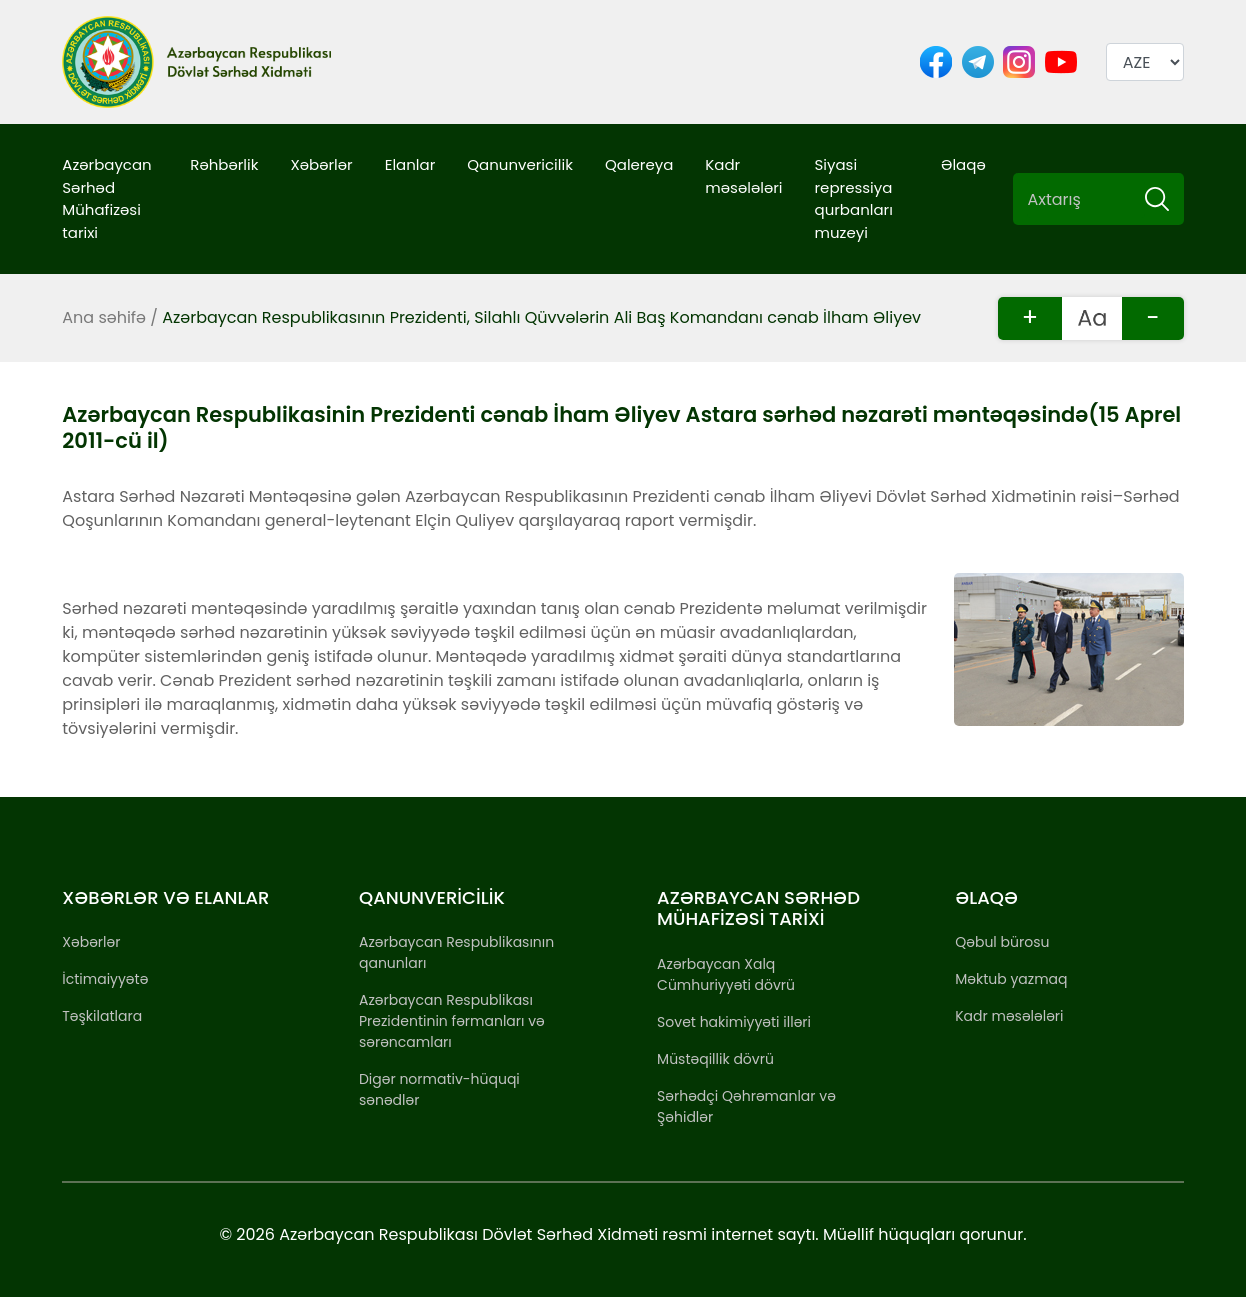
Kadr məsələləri (743, 176)
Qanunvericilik (520, 164)
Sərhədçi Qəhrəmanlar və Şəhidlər (746, 1106)
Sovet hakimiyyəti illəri (734, 1022)
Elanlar (410, 164)
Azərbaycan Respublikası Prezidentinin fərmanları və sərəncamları (452, 1021)
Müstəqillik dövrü (715, 1059)
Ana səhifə (104, 317)
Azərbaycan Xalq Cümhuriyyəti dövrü (726, 974)
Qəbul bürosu (1002, 942)
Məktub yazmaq (1011, 979)
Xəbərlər (321, 164)
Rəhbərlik (224, 164)
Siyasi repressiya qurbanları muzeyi (854, 198)
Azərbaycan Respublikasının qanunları (456, 952)
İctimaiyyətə (105, 979)
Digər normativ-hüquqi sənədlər (439, 1089)
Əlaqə (963, 164)
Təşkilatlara (102, 1016)
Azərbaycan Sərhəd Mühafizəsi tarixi (106, 198)
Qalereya (639, 164)
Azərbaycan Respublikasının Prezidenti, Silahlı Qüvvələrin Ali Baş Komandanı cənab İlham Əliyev (541, 317)
